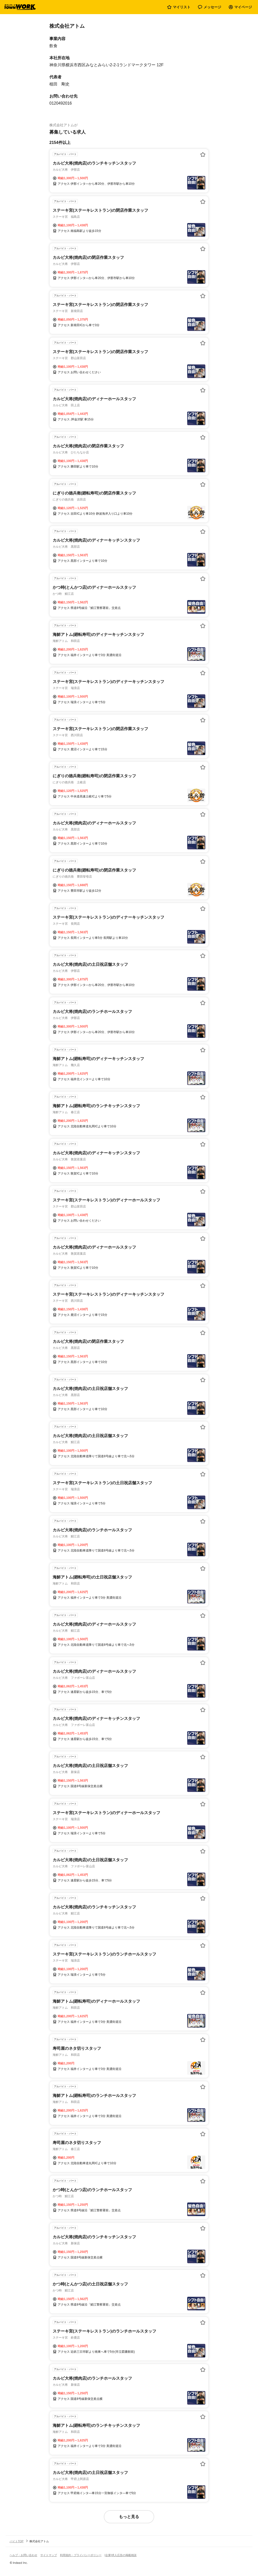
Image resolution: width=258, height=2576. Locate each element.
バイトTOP (16, 2541)
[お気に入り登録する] (202, 154)
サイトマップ (48, 2555)
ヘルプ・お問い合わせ (23, 2555)
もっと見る (129, 2517)
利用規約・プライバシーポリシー (81, 2555)
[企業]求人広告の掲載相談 (121, 2555)
